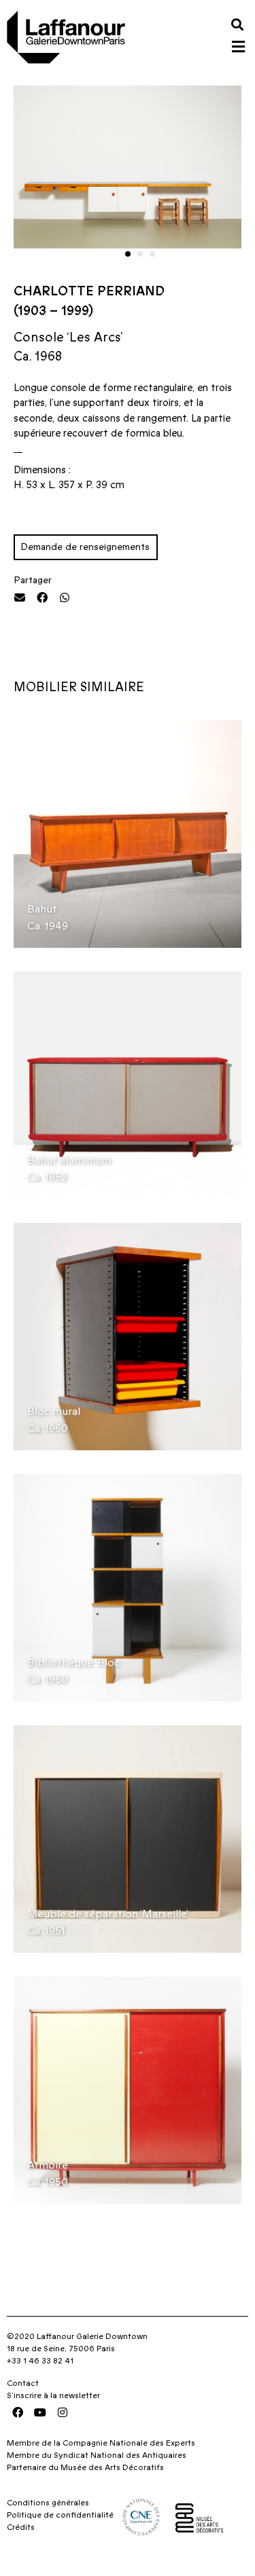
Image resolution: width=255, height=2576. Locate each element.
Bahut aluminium (69, 1173)
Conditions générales (48, 2515)
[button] (237, 24)
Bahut (42, 922)
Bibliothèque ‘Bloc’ (74, 1675)
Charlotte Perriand (89, 303)
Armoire (47, 2178)
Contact (23, 2395)
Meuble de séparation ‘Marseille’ (107, 1926)
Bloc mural (53, 1424)
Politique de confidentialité (60, 2528)
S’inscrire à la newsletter (53, 2408)
